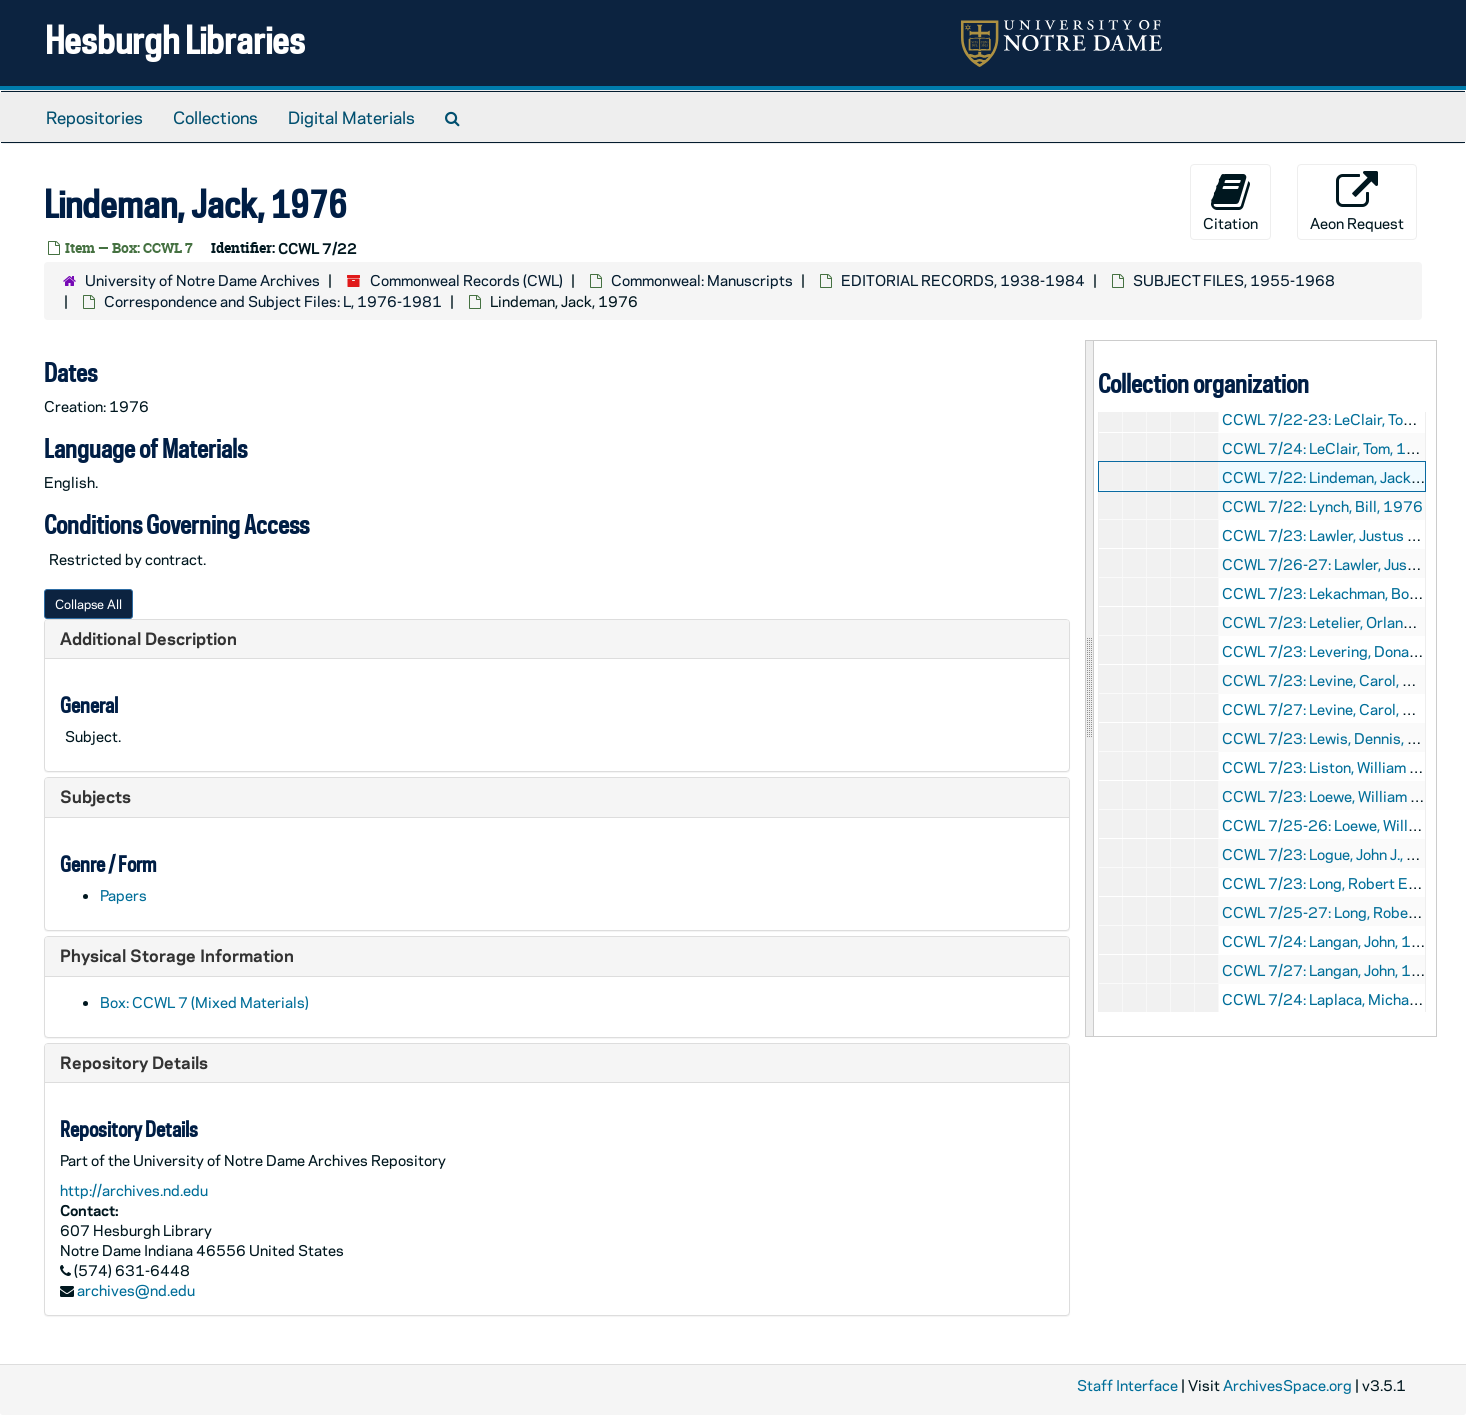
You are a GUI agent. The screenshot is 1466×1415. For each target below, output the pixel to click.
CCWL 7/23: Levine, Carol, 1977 (1332, 680)
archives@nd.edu (136, 1290)
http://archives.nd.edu (134, 1190)
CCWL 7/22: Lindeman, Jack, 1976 (1339, 477)
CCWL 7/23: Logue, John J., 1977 (1334, 854)
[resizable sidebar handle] (1090, 688)
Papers (123, 895)
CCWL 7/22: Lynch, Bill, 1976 (1322, 506)
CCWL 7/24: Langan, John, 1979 (1331, 941)
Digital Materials (351, 117)
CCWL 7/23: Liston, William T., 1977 (1344, 767)
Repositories (94, 117)
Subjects (95, 796)
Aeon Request (1357, 202)
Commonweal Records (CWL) (466, 280)
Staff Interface (1127, 1385)
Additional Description (148, 638)
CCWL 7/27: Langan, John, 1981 (1331, 970)
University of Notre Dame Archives (202, 280)
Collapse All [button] (88, 603)
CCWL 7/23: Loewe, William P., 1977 (1344, 796)
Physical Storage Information (177, 955)
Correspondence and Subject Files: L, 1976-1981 (273, 301)
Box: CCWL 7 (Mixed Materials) (204, 1002)
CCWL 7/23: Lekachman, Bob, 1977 (1343, 593)
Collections (215, 117)
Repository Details (134, 1062)
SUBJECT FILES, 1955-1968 (1234, 280)
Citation (1230, 202)
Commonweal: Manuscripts (702, 280)
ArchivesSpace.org (1287, 1385)
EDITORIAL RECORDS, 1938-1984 (963, 280)
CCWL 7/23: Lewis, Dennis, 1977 (1334, 738)
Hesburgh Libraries (175, 39)
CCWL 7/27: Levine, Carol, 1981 (1332, 709)
